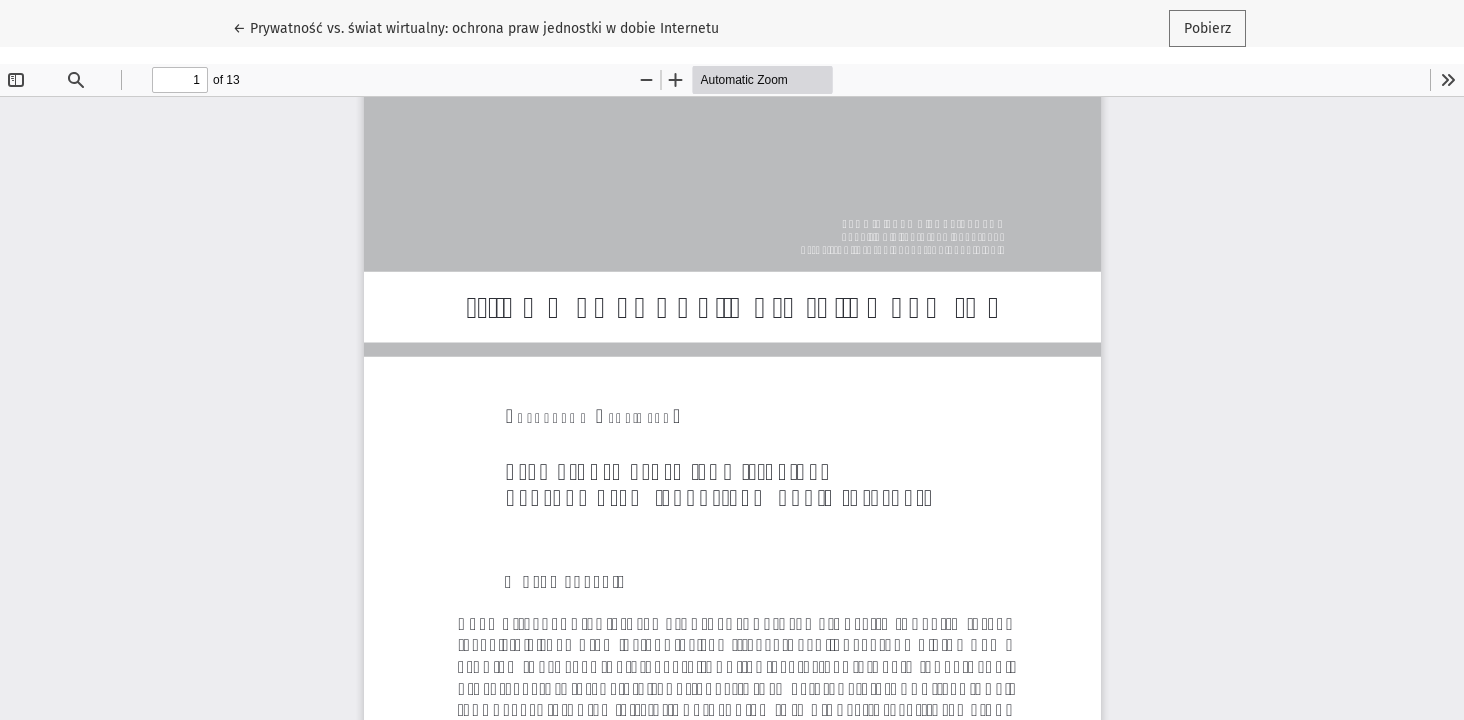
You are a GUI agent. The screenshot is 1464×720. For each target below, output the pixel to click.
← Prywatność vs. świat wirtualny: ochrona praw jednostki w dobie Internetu (476, 27)
